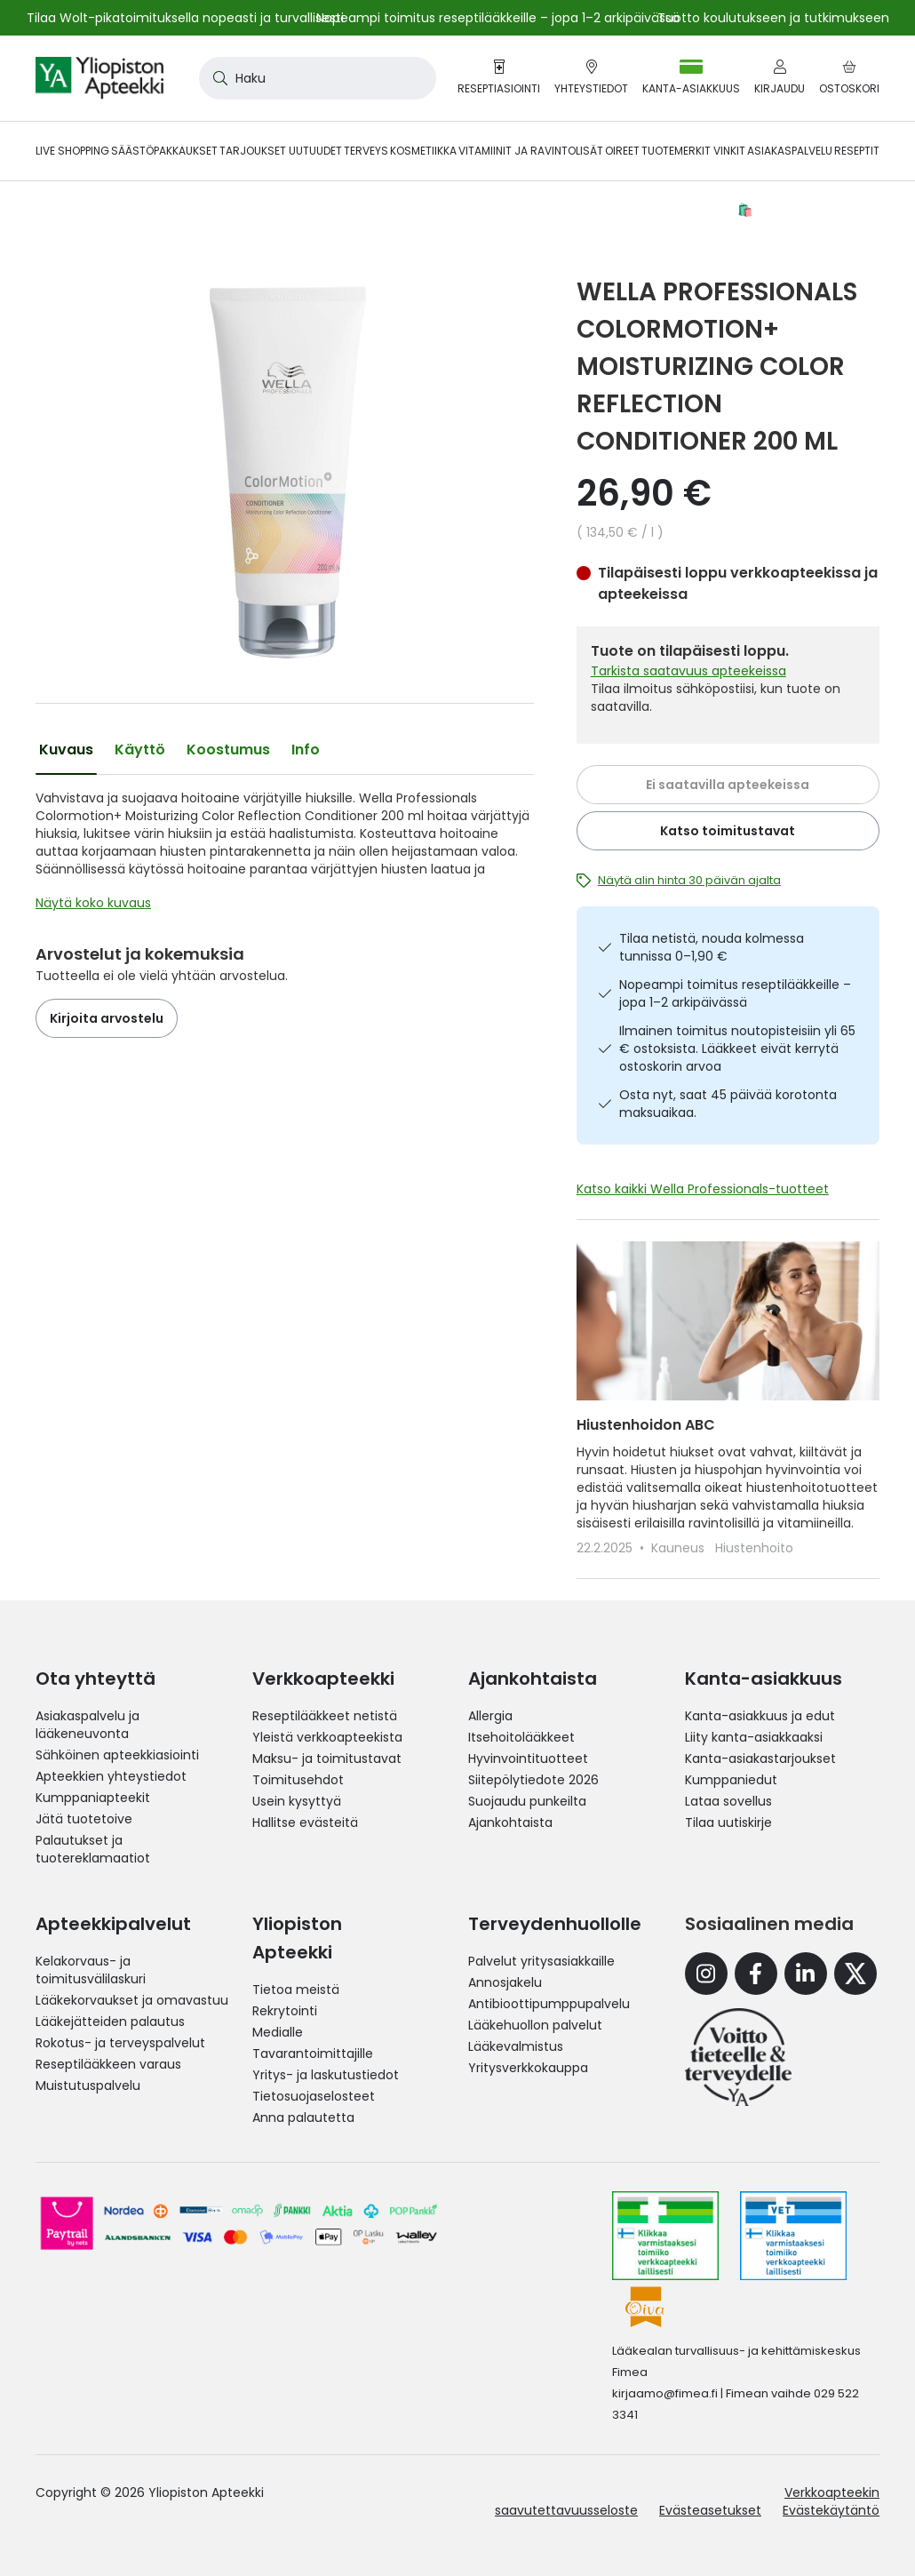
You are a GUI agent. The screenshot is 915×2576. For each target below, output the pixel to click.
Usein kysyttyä (296, 1801)
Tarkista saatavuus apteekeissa (688, 671)
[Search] (217, 78)
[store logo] (99, 78)
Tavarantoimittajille (312, 2053)
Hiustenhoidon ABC (646, 1425)
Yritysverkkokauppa (528, 2068)
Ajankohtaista (510, 1822)
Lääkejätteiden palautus (110, 2021)
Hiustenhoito (754, 1548)
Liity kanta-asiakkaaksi (754, 1737)
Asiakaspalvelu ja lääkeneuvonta (87, 1725)
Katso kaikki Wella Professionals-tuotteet (703, 1189)
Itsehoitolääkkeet (521, 1737)
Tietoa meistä (295, 1989)
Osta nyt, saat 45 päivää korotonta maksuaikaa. (728, 1103)
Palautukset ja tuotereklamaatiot (93, 1849)
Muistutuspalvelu (88, 2085)
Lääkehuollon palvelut (535, 2025)
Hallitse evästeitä (305, 1822)
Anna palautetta (303, 2117)
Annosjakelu (505, 1982)
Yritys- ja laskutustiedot (325, 2075)
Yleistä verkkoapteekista (327, 1737)
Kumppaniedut (731, 1780)
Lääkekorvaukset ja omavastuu (132, 2000)
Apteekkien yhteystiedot (111, 1776)
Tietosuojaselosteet (313, 2096)
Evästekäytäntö (831, 2510)
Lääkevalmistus (515, 2046)
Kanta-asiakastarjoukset (760, 1758)
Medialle (277, 2032)
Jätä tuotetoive (84, 1819)
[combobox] (317, 78)
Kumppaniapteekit (93, 1797)
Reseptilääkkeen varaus (108, 2064)
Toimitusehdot (298, 1780)
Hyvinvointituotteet (528, 1758)
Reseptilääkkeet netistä (324, 1716)
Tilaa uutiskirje (728, 1822)
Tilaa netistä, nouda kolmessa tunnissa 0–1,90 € (711, 947)
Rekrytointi (284, 2011)
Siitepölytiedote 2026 (533, 1780)
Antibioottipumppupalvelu (549, 2004)
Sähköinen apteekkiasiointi (117, 1755)
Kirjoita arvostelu (106, 1018)
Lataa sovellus (728, 1801)
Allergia (490, 1716)
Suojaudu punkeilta (527, 1801)
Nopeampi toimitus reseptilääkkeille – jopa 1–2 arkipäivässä (735, 993)
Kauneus (679, 1548)
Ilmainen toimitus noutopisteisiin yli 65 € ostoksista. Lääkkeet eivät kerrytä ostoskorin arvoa (737, 1048)
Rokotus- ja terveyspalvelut (120, 2043)
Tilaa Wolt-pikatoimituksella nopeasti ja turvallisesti (185, 18)
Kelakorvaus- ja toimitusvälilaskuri (91, 1970)
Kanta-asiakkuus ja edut (760, 1716)
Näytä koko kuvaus (93, 903)
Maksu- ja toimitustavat (327, 1758)
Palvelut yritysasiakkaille (541, 1961)
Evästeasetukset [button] (710, 2510)
